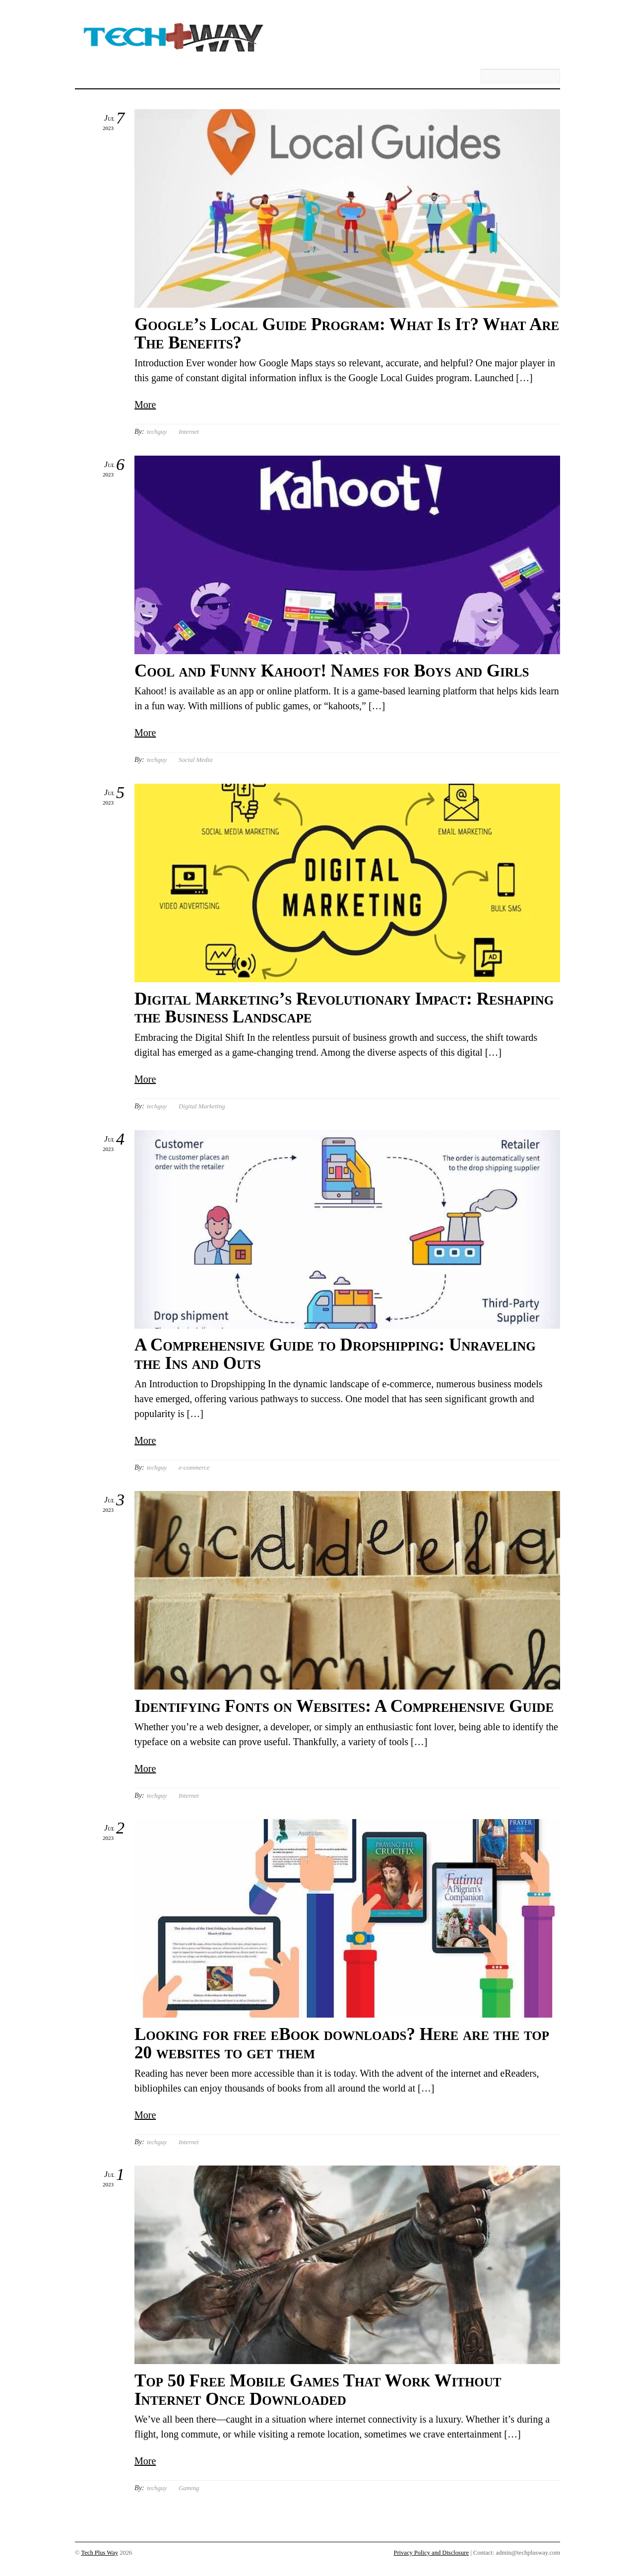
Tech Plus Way (99, 2552)
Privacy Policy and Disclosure (431, 2552)
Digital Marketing (202, 1106)
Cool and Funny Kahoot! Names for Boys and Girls (331, 670)
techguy (157, 431)
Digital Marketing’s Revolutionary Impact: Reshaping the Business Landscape (344, 1008)
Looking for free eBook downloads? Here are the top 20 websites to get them (341, 2043)
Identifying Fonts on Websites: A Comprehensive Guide (344, 1706)
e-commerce (194, 1467)
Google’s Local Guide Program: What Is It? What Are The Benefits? (346, 333)
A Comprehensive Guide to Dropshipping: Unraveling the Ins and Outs (335, 1354)
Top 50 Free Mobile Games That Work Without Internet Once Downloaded (318, 2390)
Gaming (189, 2488)
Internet (189, 431)
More (145, 404)
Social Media (195, 759)
